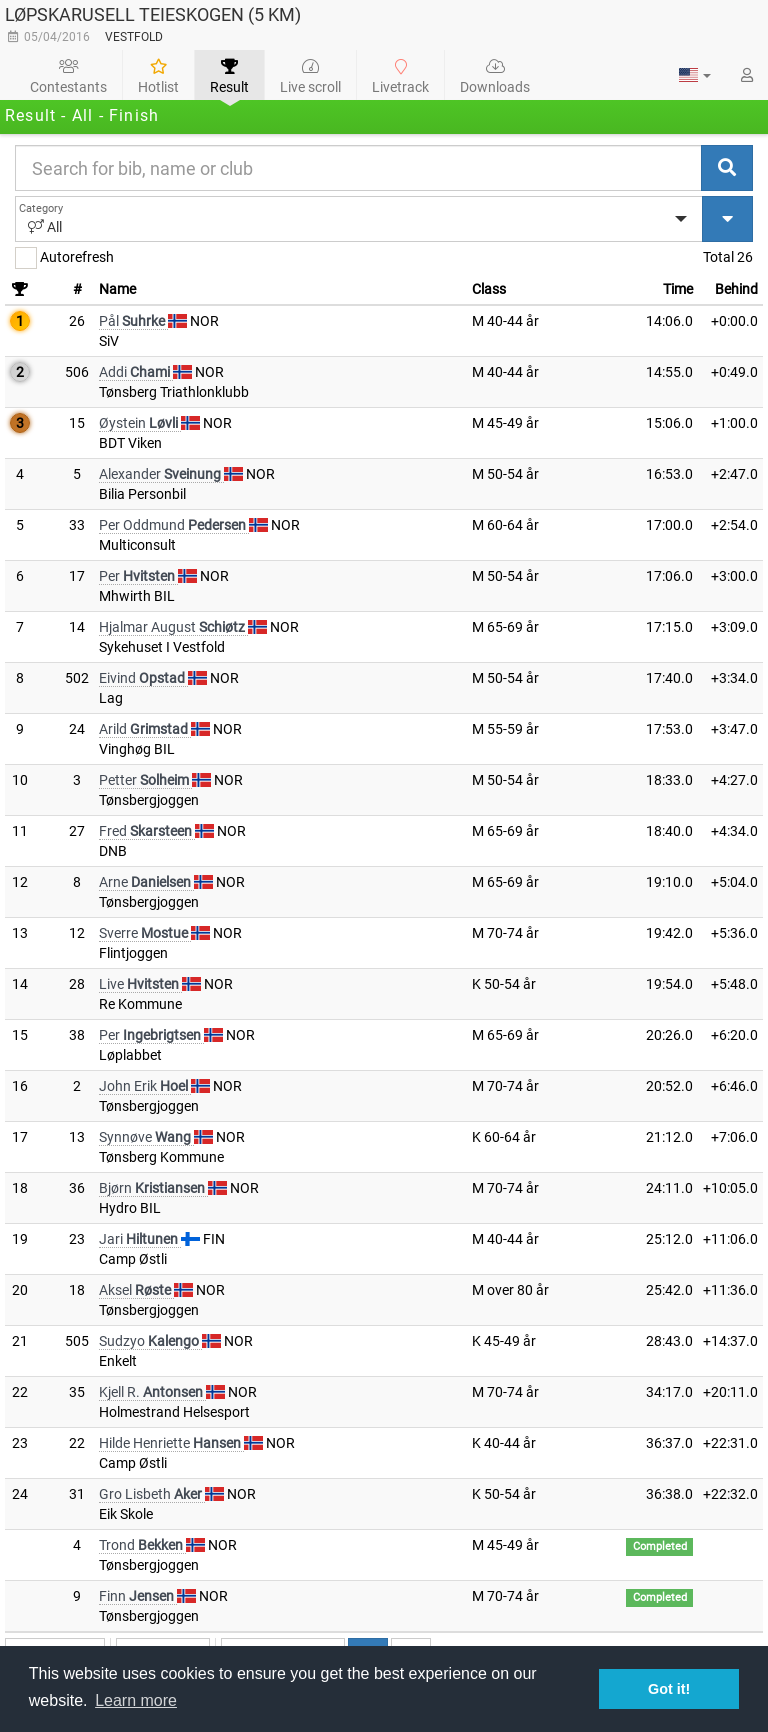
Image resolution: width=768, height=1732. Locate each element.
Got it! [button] (669, 1689)
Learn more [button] (136, 1700)
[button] (695, 75)
